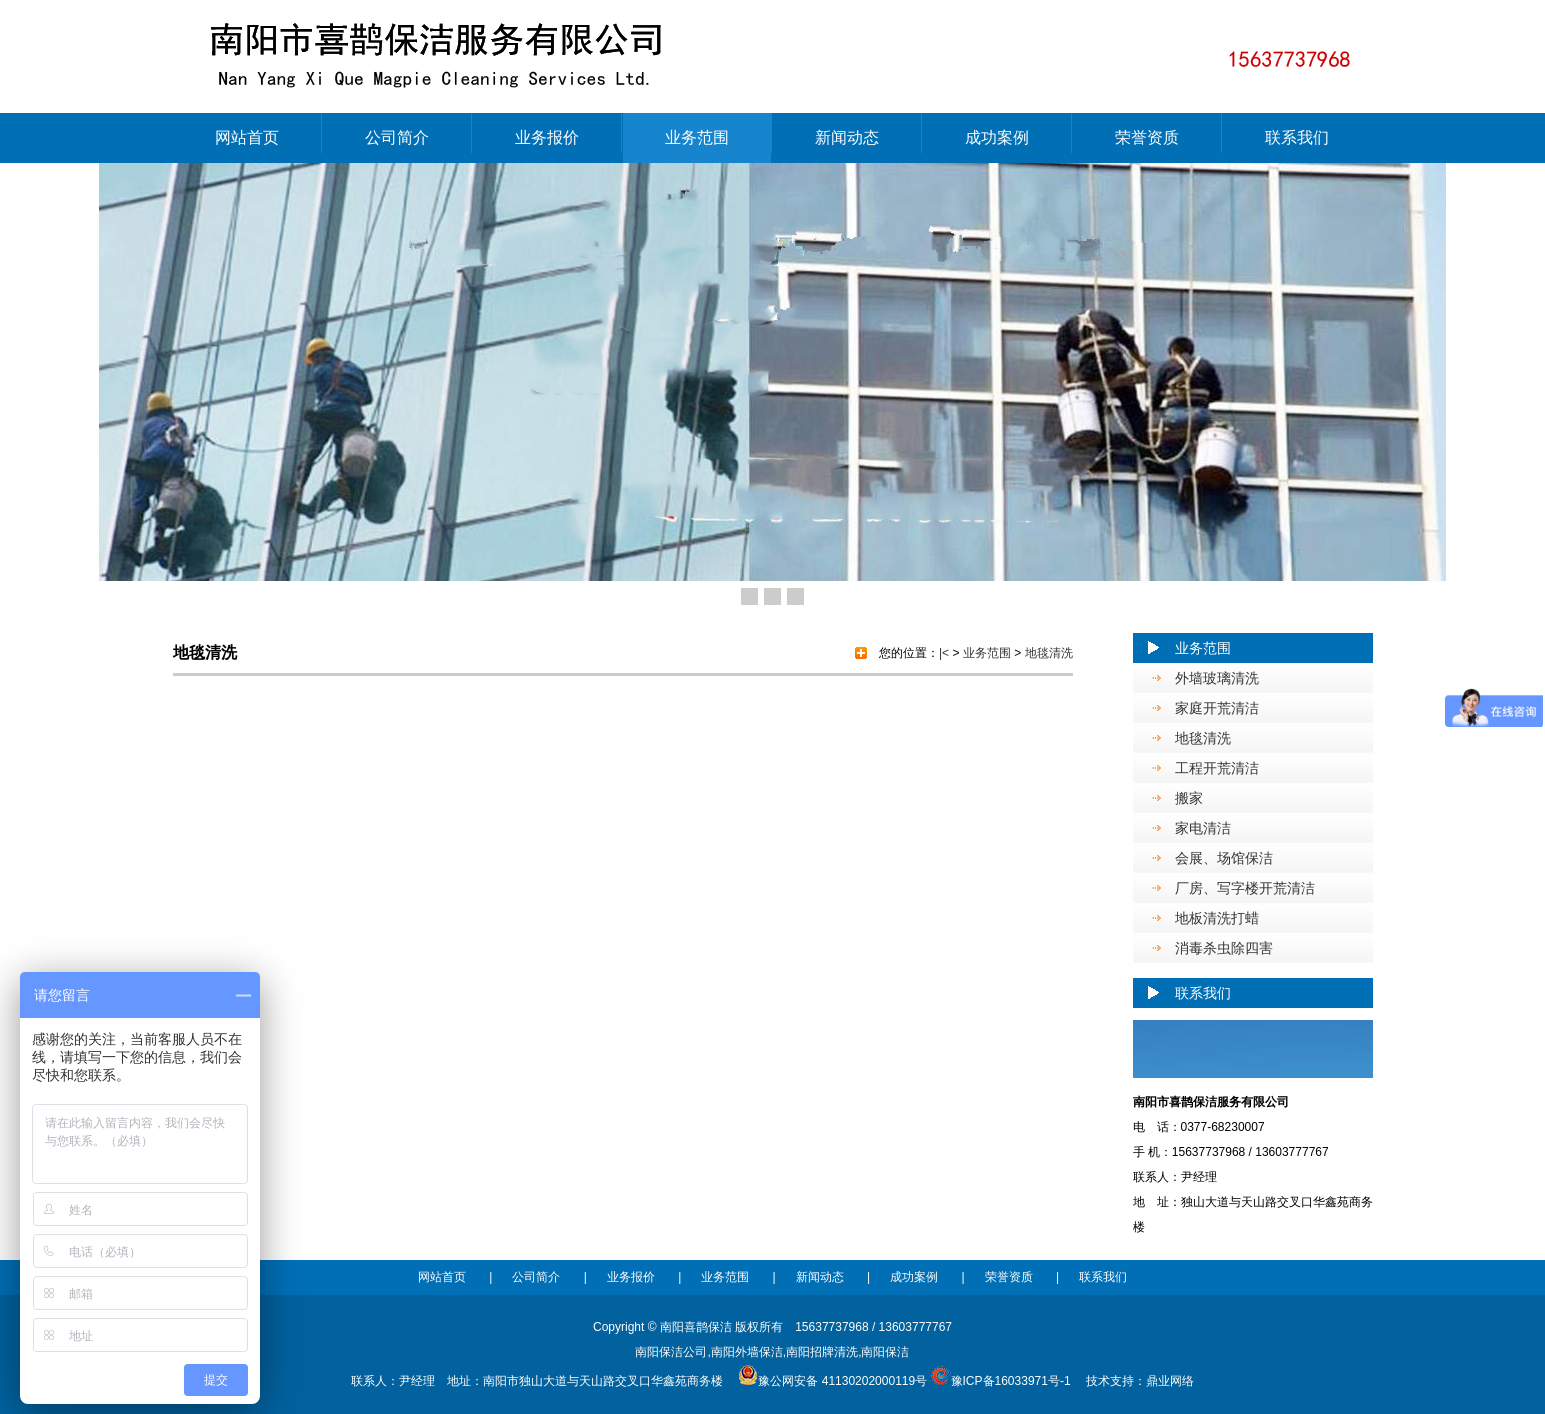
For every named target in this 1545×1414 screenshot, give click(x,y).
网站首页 (247, 137)
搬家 (1189, 798)
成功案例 (997, 137)
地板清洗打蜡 (1217, 918)
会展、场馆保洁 (1224, 858)
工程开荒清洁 (1217, 768)
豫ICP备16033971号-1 (1011, 1381)
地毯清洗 (1203, 738)
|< (944, 653)
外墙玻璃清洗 (1217, 678)
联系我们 (1297, 137)
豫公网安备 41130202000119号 (832, 1381)
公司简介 (397, 137)
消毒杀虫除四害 (1224, 948)
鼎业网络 (1170, 1381)
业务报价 (547, 137)
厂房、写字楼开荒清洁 (1245, 888)
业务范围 (697, 137)
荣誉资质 (1147, 137)
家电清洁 (1203, 828)
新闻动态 (847, 137)
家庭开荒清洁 (1217, 708)
